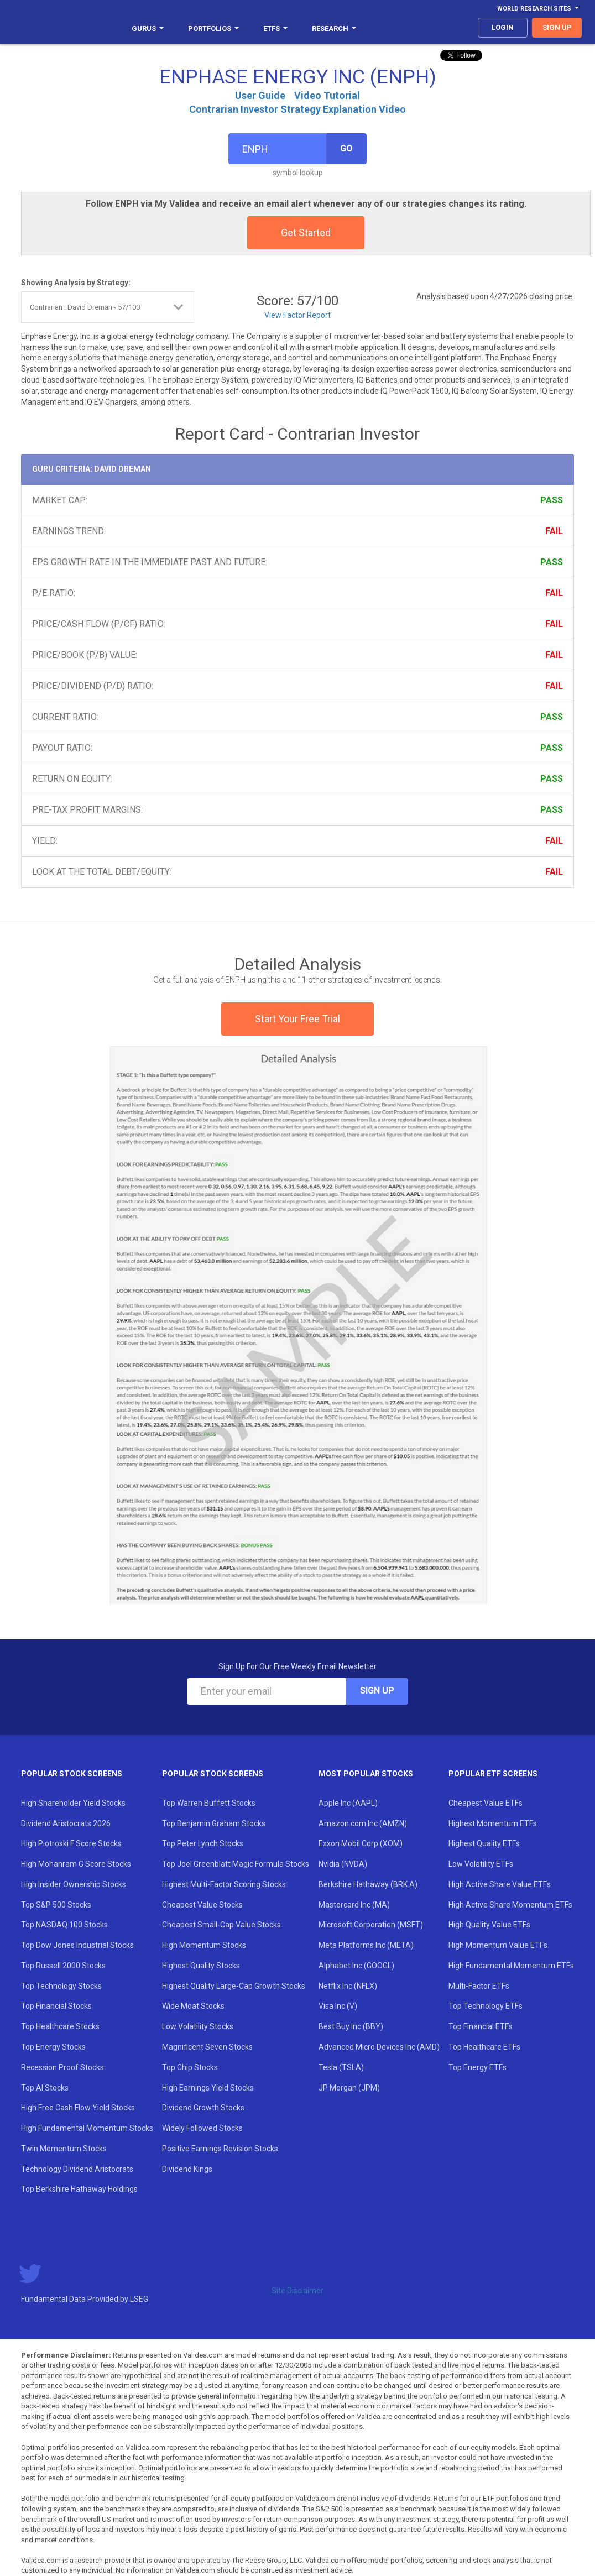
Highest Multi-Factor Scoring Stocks (224, 1884)
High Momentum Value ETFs (497, 1945)
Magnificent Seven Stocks (207, 2046)
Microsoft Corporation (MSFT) (371, 1924)
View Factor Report (297, 315)
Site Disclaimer (297, 2290)
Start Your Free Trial (297, 1019)
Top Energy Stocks (53, 2046)
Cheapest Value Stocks (202, 1904)
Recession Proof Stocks (62, 2067)
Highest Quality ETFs (484, 1843)
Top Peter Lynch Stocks (202, 1843)
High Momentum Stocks (204, 1945)
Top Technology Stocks (61, 1986)
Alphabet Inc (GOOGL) (356, 1965)
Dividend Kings (187, 2169)
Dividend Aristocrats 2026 (66, 1823)
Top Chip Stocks (190, 2067)
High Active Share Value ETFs (499, 1884)
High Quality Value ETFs (489, 1924)
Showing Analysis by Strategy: (76, 282)
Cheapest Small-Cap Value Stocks (221, 1924)
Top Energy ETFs (477, 2067)
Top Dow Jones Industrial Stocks (77, 1945)
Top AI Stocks (45, 2087)
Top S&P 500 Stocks (56, 1904)
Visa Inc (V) (338, 2006)
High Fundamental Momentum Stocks (87, 2128)
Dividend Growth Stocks (203, 2107)
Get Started (306, 232)
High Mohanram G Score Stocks (76, 1863)
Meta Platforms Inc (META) (366, 1945)
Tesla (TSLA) (341, 2067)
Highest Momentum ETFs (492, 1823)
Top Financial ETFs (480, 2026)
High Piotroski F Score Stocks (71, 1843)
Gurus (148, 28)
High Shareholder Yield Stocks (73, 1803)
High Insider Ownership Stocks (73, 1884)
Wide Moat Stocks (193, 2006)
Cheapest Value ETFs (485, 1803)
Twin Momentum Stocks (64, 2148)
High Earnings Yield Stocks (208, 2087)
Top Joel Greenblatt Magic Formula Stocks (235, 1863)
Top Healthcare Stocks (60, 2026)
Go (346, 148)
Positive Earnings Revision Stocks (220, 2148)
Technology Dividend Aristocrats (77, 2169)
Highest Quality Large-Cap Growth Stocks (233, 1986)
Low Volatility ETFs (480, 1863)
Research (334, 28)
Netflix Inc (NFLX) (348, 1986)
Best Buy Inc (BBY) (351, 2026)
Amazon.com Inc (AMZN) (363, 1823)
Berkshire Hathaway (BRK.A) (368, 1884)
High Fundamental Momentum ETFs (511, 1965)
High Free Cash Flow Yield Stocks (78, 2107)
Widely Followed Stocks (202, 2128)
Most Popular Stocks (366, 1773)
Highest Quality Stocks (201, 1965)
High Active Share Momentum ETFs (510, 1904)
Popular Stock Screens (71, 1773)
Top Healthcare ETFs (484, 2046)
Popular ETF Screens (492, 1773)
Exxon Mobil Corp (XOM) (361, 1843)
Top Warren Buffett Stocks (208, 1803)
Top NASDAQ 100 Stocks (64, 1924)
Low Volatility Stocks (197, 2026)
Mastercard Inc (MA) (354, 1904)
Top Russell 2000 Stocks (63, 1965)
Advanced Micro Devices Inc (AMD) (379, 2046)
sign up (557, 27)
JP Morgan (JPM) (349, 2087)
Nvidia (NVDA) (343, 1863)
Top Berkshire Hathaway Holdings (79, 2189)
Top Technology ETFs (485, 2006)
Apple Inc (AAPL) (348, 1803)
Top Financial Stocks (56, 2006)
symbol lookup (298, 172)
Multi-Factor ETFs (478, 1986)
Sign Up (377, 1690)
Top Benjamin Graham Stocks (213, 1823)
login (503, 27)
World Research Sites (538, 8)
